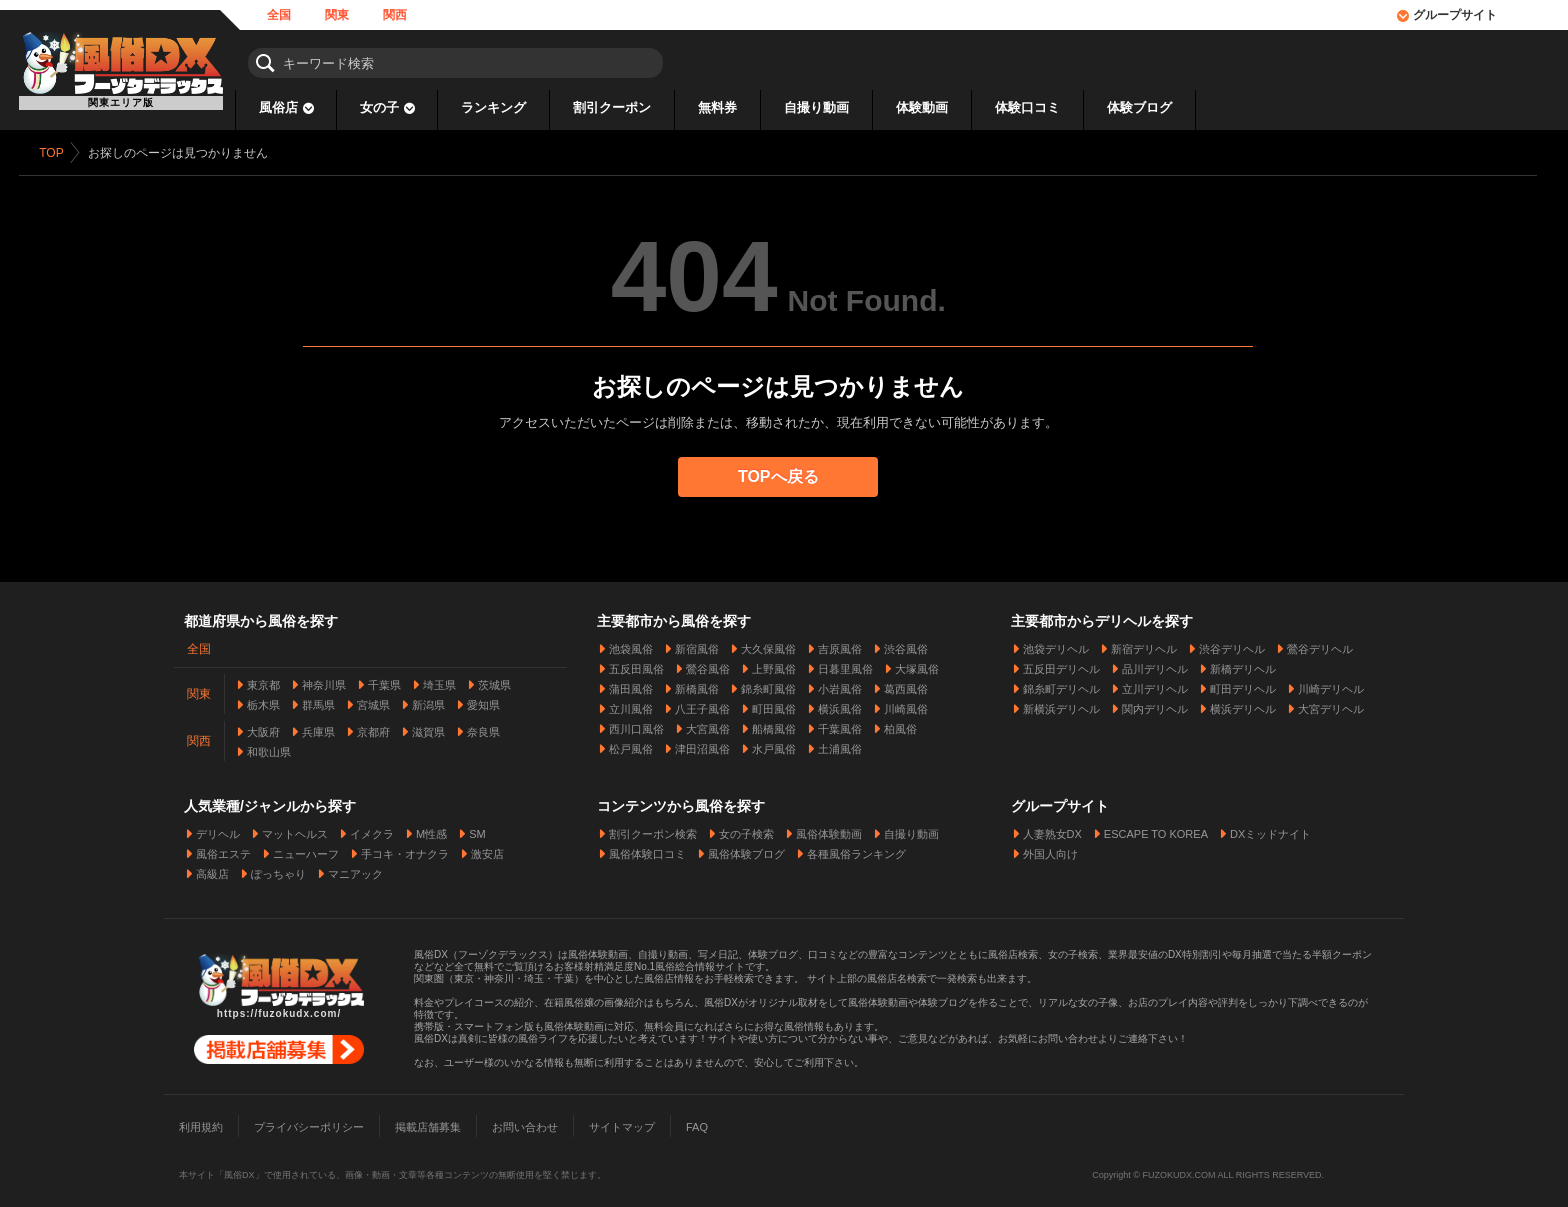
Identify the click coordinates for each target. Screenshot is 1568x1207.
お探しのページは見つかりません (183, 153)
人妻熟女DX (1052, 829)
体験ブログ (1139, 107)
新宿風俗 (697, 644)
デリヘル (218, 829)
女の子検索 (746, 829)
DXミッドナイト (1270, 829)
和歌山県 (269, 747)
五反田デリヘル (1061, 664)
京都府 (373, 727)
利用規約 (201, 1122)
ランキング (493, 107)
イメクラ (372, 829)
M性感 (431, 829)
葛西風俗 (906, 684)
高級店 (212, 869)
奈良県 (483, 727)
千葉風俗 (840, 724)
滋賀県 (428, 727)
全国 (279, 15)
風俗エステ (223, 849)
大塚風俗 (917, 664)
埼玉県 (439, 680)
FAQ (697, 1122)
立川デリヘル (1155, 684)
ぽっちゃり (278, 869)
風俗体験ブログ (746, 849)
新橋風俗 (697, 684)
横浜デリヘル (1243, 704)
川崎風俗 (906, 704)
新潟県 (428, 700)
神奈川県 (324, 680)
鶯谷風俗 (708, 664)
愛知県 (483, 700)
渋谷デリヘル (1232, 644)
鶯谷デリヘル (1320, 644)
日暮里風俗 (845, 664)
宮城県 (373, 700)
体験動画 (922, 107)
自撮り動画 (816, 107)
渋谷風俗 (906, 644)
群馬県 (318, 700)
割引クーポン (612, 107)
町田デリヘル (1243, 684)
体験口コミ (1027, 107)
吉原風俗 (840, 644)
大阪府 (263, 727)
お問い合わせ (525, 1122)
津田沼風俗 (702, 744)
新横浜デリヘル (1061, 704)
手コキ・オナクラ (405, 849)
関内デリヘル (1155, 704)
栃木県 (263, 700)
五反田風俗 (636, 664)
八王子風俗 (702, 704)
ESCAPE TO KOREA (1156, 829)
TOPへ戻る (784, 476)
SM (477, 829)
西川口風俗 (636, 724)
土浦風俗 (840, 744)
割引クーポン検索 (653, 829)
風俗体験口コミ (647, 849)
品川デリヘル (1155, 664)
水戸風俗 (774, 744)
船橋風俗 (774, 724)
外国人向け (1050, 849)
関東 (337, 15)
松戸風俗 (631, 744)
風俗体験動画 (829, 829)
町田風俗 (774, 704)
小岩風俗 (840, 684)
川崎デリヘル (1331, 684)
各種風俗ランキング (856, 849)
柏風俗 (900, 724)
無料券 (717, 107)
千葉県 (384, 680)
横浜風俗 (840, 704)
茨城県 (494, 680)
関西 (395, 15)
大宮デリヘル (1331, 704)
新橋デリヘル (1243, 664)
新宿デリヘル (1144, 644)
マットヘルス (295, 829)
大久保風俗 (768, 644)
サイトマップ (622, 1122)
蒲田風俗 (631, 684)
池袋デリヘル (1056, 644)
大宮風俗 (708, 724)
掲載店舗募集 (428, 1122)
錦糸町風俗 (768, 684)
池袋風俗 (631, 644)
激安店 (487, 849)
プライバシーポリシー (309, 1122)
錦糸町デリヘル (1061, 684)
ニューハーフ (306, 849)
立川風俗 (631, 704)
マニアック (355, 869)
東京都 (263, 680)
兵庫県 (318, 727)
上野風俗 (774, 664)
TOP (57, 153)
